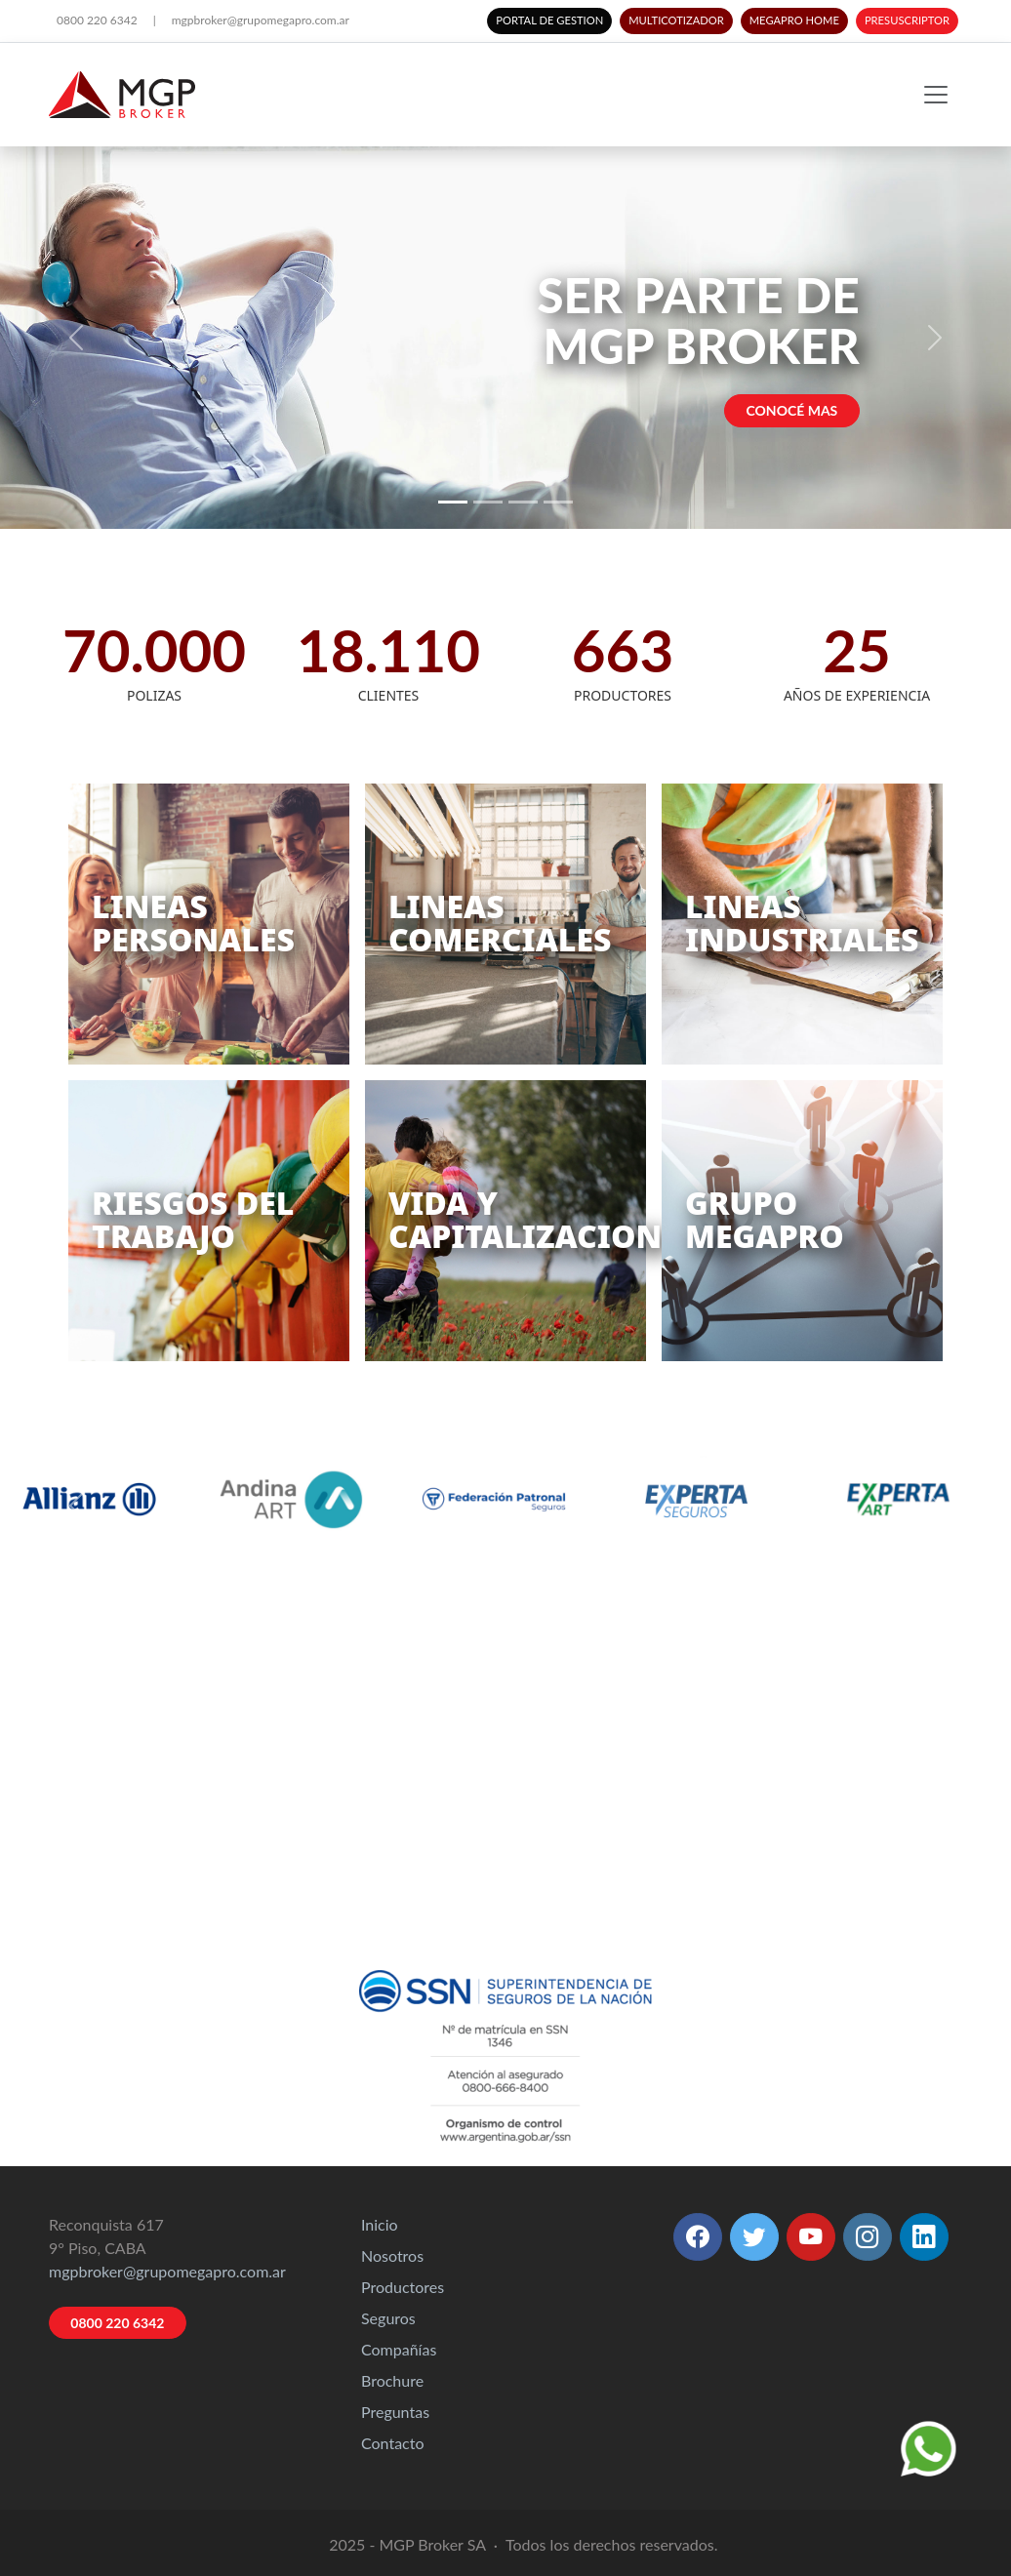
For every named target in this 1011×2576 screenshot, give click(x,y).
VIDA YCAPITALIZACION (525, 1219)
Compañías (398, 2349)
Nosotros (392, 2255)
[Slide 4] (558, 502)
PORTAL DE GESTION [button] (549, 20)
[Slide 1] (452, 502)
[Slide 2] (488, 502)
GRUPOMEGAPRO (764, 1219)
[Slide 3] (523, 502)
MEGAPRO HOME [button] (794, 20)
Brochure (392, 2380)
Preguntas (395, 2411)
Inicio (379, 2224)
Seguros (388, 2318)
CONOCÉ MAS (792, 410)
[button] (697, 2237)
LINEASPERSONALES (193, 922)
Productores (402, 2286)
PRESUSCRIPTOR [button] (907, 20)
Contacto (393, 2443)
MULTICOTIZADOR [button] (675, 20)
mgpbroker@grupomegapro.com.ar (260, 20)
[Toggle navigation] (936, 94)
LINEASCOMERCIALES (500, 922)
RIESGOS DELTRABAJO (193, 1219)
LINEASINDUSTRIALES (802, 922)
